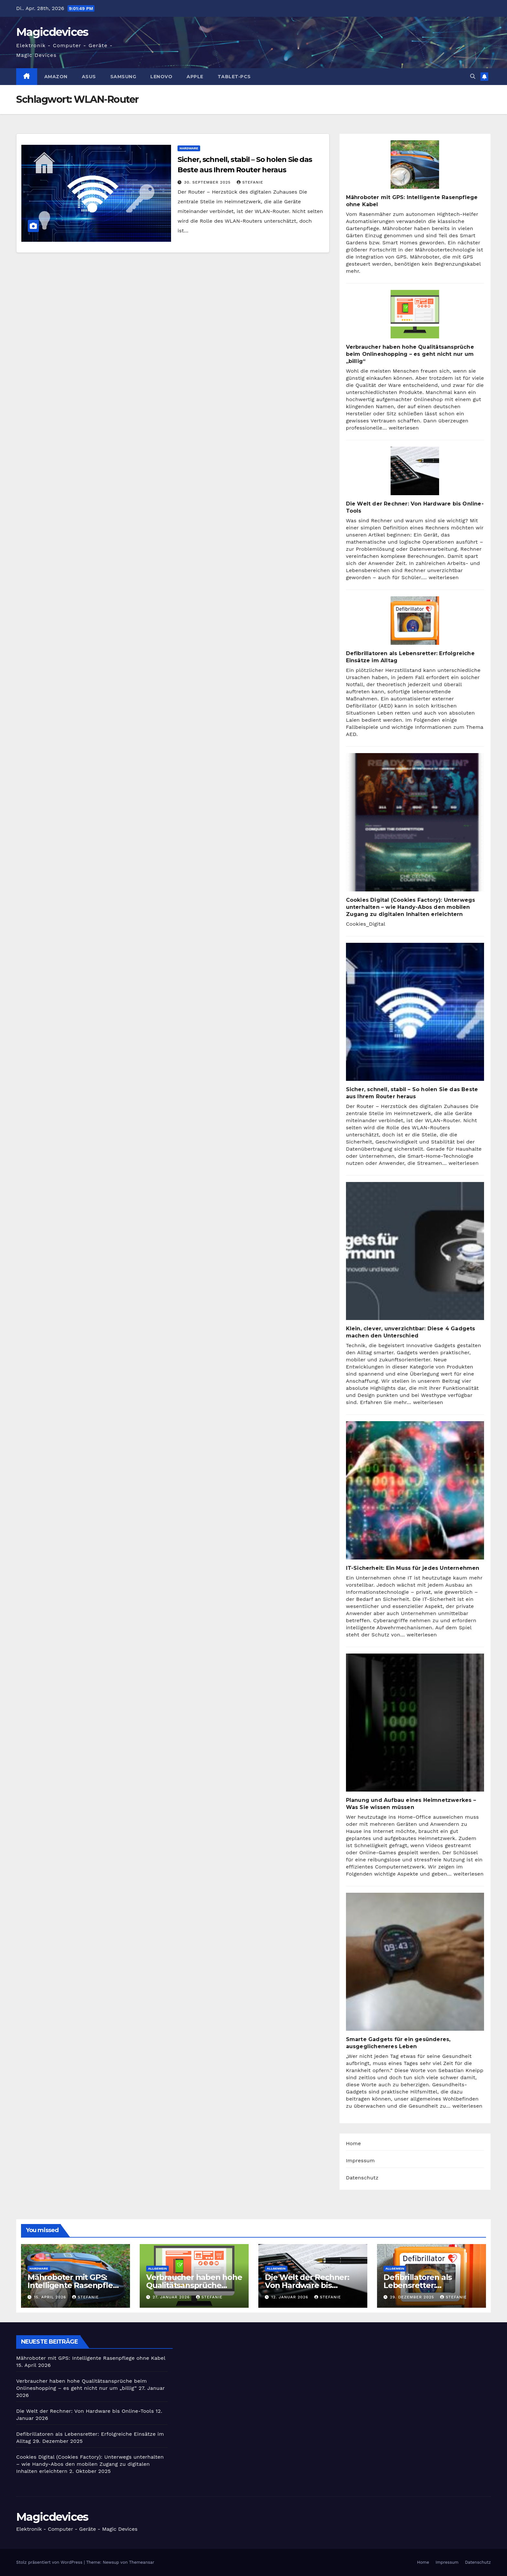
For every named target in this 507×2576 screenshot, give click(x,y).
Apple (195, 77)
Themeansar (141, 2562)
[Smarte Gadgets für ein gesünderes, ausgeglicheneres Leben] (415, 1962)
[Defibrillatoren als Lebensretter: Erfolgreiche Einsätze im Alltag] (415, 620)
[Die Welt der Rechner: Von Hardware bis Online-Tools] (415, 471)
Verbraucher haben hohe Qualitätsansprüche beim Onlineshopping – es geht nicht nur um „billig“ (410, 354)
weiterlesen (404, 428)
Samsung (123, 77)
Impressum (360, 2160)
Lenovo (161, 77)
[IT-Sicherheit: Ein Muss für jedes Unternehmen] (415, 1490)
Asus (89, 77)
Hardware (188, 148)
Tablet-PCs (234, 77)
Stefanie (250, 182)
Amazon (56, 77)
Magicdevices (52, 32)
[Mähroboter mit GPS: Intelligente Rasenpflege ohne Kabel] (415, 164)
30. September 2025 (208, 182)
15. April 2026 (51, 2297)
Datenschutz (362, 2178)
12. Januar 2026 (290, 2297)
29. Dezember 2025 (413, 2297)
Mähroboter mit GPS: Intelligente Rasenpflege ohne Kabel (75, 2285)
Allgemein (157, 2268)
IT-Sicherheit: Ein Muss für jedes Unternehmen (413, 1568)
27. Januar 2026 (172, 2297)
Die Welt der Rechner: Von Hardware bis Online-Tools (307, 2285)
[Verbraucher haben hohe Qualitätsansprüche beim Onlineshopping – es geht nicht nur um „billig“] (415, 314)
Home (353, 2143)
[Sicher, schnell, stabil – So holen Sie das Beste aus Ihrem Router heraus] (415, 1012)
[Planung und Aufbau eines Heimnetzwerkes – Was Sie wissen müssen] (415, 1723)
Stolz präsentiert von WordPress (50, 2562)
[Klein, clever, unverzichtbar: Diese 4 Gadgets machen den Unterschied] (415, 1251)
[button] (472, 76)
